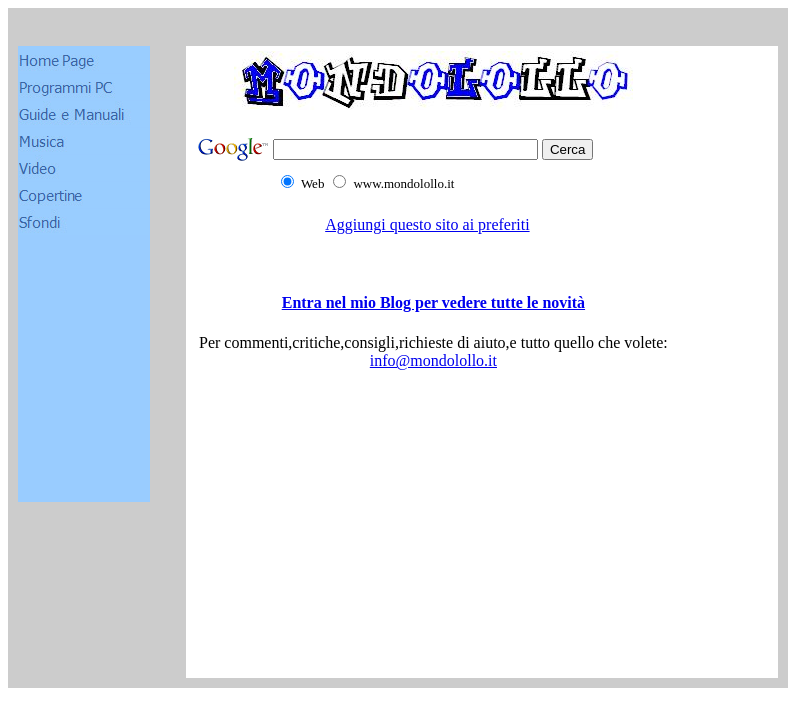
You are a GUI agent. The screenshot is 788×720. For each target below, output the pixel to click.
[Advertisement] (433, 586)
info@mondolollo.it (433, 360)
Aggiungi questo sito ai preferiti (427, 224)
